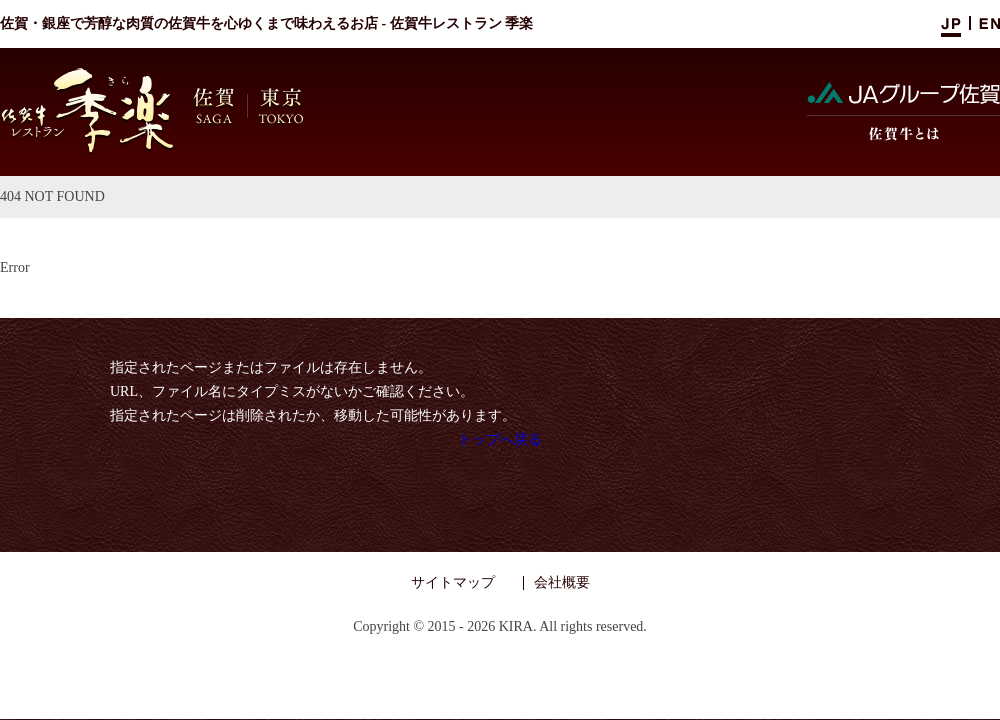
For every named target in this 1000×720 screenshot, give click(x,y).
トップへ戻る (500, 439)
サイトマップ (453, 582)
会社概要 (562, 582)
